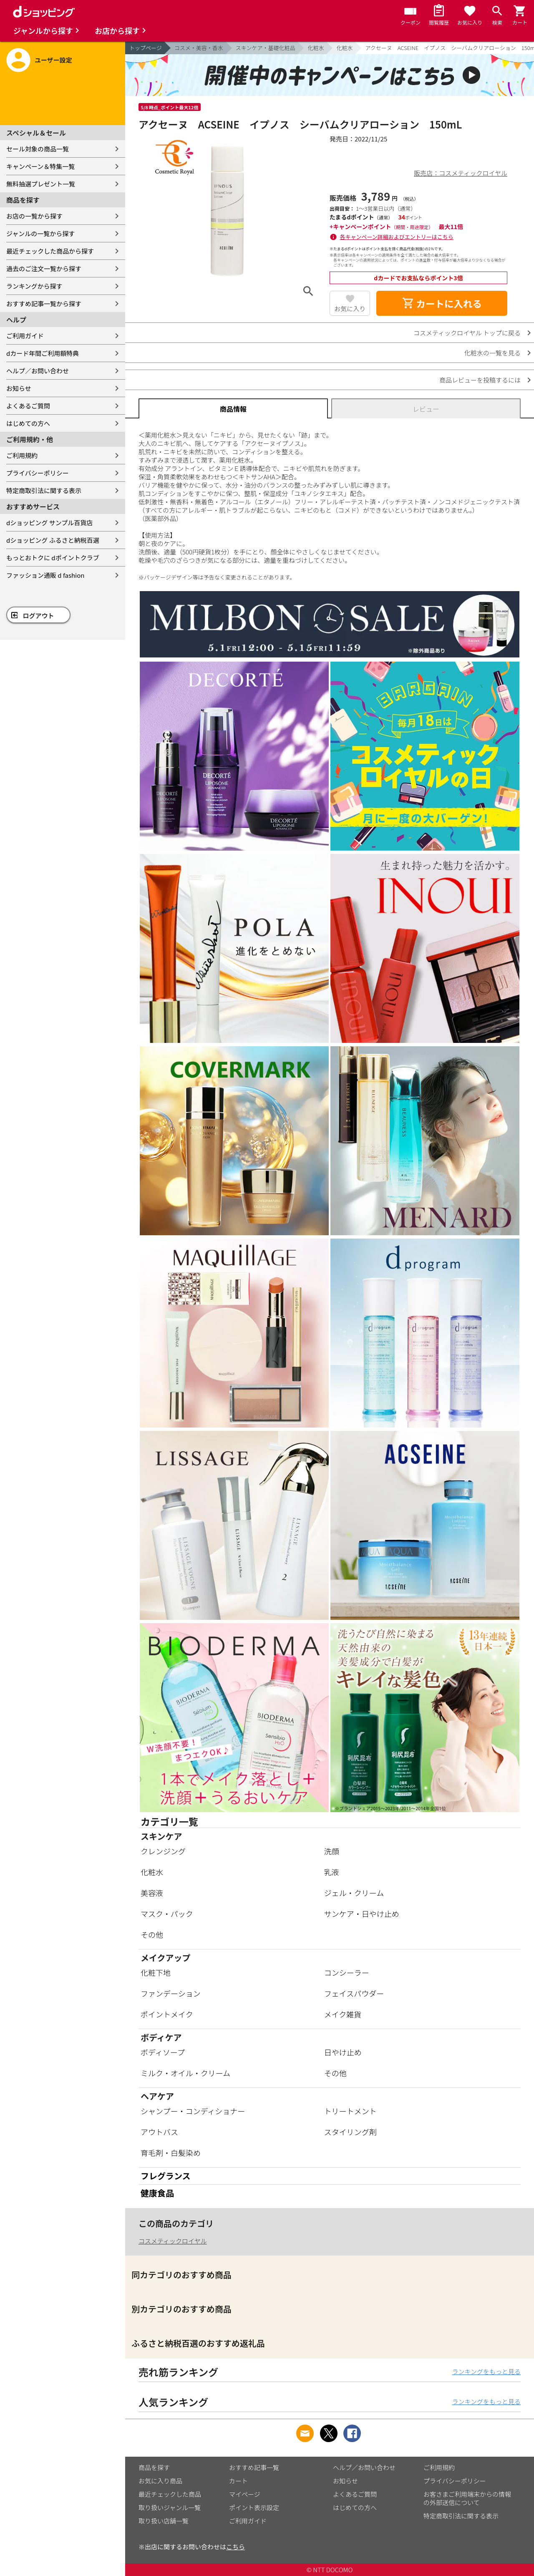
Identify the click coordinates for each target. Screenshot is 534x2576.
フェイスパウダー (354, 1993)
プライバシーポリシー (37, 472)
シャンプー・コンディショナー (193, 2110)
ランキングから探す (34, 286)
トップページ (145, 48)
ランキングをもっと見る (486, 2371)
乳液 (331, 1871)
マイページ (244, 2494)
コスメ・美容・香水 (198, 48)
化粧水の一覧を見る (492, 353)
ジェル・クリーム (354, 1892)
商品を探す (154, 2467)
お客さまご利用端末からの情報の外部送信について (467, 2498)
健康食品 (157, 2193)
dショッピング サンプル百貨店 (49, 522)
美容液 (152, 1892)
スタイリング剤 (350, 2131)
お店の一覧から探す (34, 216)
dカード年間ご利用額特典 (42, 353)
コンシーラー (346, 1972)
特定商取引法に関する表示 (43, 490)
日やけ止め (343, 2052)
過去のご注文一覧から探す (43, 268)
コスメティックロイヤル (173, 2240)
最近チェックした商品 (170, 2494)
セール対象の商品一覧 (37, 148)
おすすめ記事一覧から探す (43, 303)
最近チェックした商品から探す (50, 251)
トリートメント (350, 2110)
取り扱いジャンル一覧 (170, 2507)
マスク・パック (167, 1913)
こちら (235, 2546)
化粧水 (315, 48)
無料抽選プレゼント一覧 (40, 183)
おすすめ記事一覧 (254, 2467)
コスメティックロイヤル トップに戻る (467, 333)
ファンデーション (171, 1993)
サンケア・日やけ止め (361, 1913)
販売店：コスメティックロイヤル (460, 173)
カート (238, 2480)
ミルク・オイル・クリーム (185, 2072)
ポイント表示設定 (254, 2507)
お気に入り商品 (160, 2480)
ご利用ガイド (25, 335)
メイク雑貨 (343, 2014)
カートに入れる (442, 303)
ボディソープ (163, 2052)
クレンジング (163, 1851)
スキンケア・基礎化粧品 (265, 48)
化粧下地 (156, 1972)
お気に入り (349, 308)
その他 (152, 1934)
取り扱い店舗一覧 (164, 2520)
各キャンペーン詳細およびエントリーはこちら (396, 237)
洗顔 (331, 1851)
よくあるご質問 (28, 405)
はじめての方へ (28, 423)
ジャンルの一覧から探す (40, 233)
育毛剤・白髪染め (171, 2152)
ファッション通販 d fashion (45, 575)
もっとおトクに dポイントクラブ (52, 557)
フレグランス (166, 2176)
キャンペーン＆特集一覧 (40, 166)
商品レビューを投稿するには (480, 380)
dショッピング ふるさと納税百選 (52, 540)
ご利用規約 (22, 455)
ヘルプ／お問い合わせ (37, 370)
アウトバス (159, 2131)
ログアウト (38, 615)
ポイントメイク (167, 2014)
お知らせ (18, 388)
